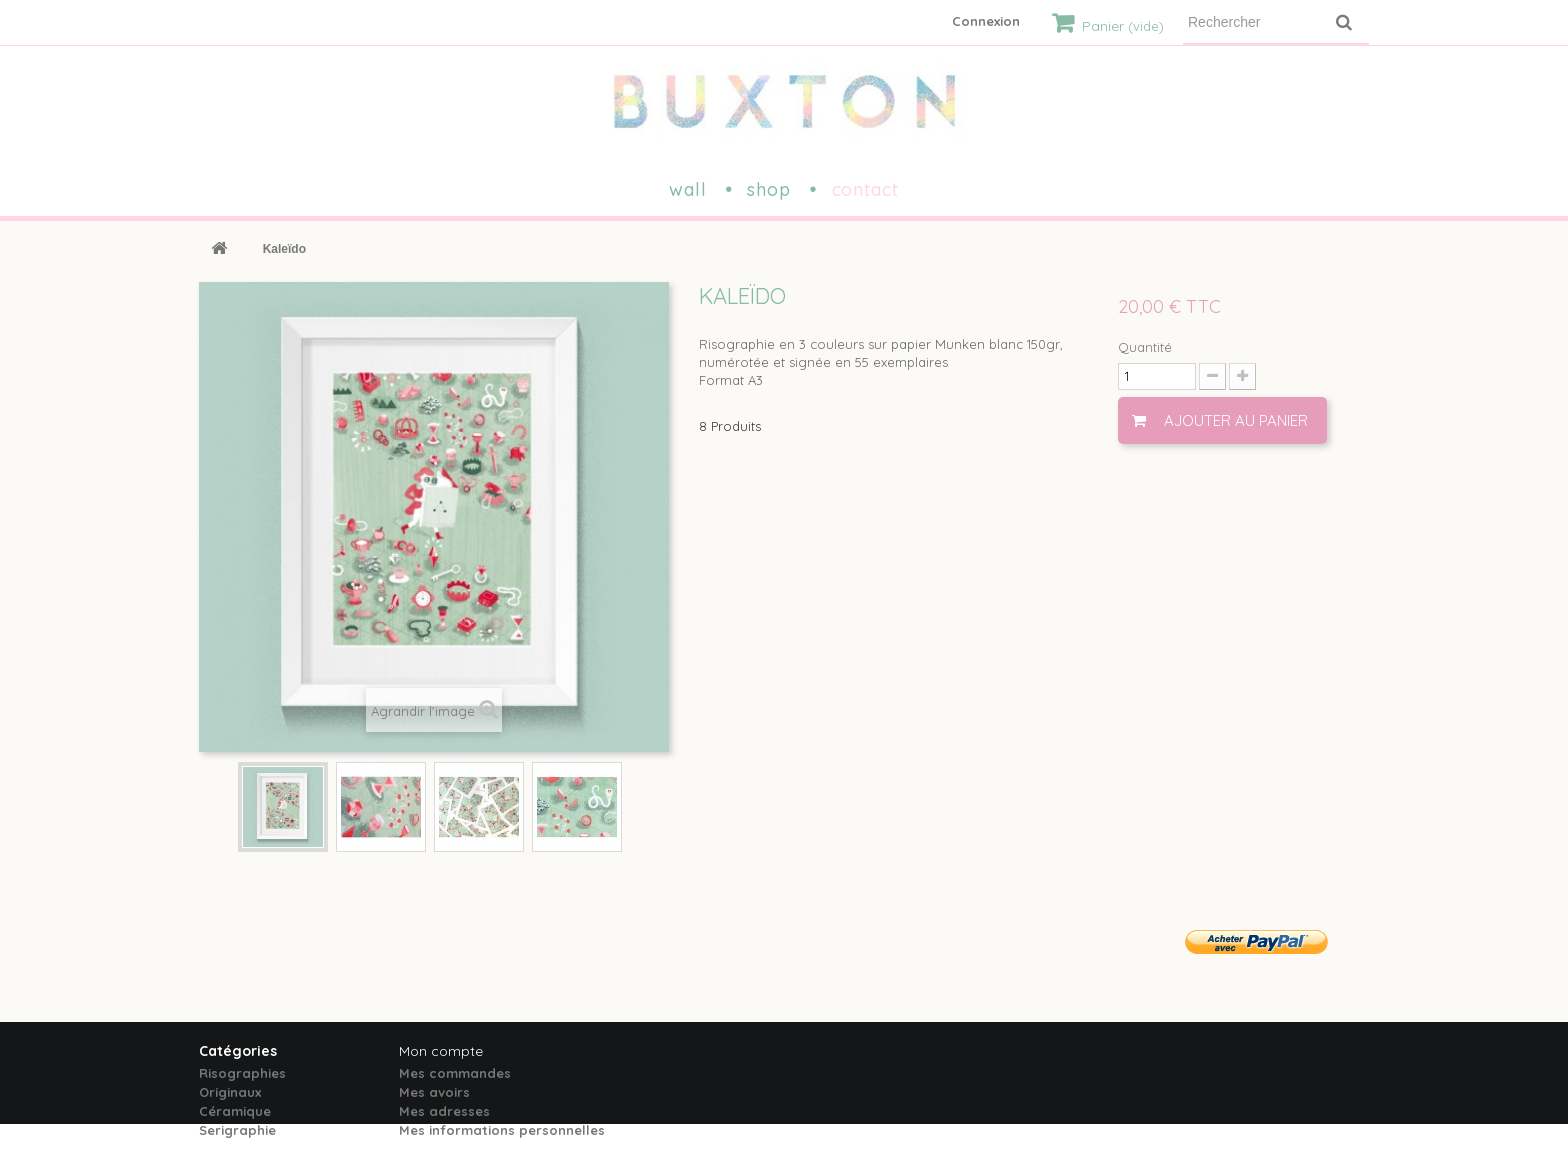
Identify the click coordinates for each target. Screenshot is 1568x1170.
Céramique (235, 1111)
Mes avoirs (434, 1092)
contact (865, 189)
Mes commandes (455, 1073)
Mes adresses (444, 1111)
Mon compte (441, 1051)
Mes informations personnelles (502, 1130)
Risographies (242, 1073)
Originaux (230, 1092)
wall (688, 189)
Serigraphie (237, 1130)
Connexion (986, 21)
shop (769, 189)
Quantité (1145, 347)
